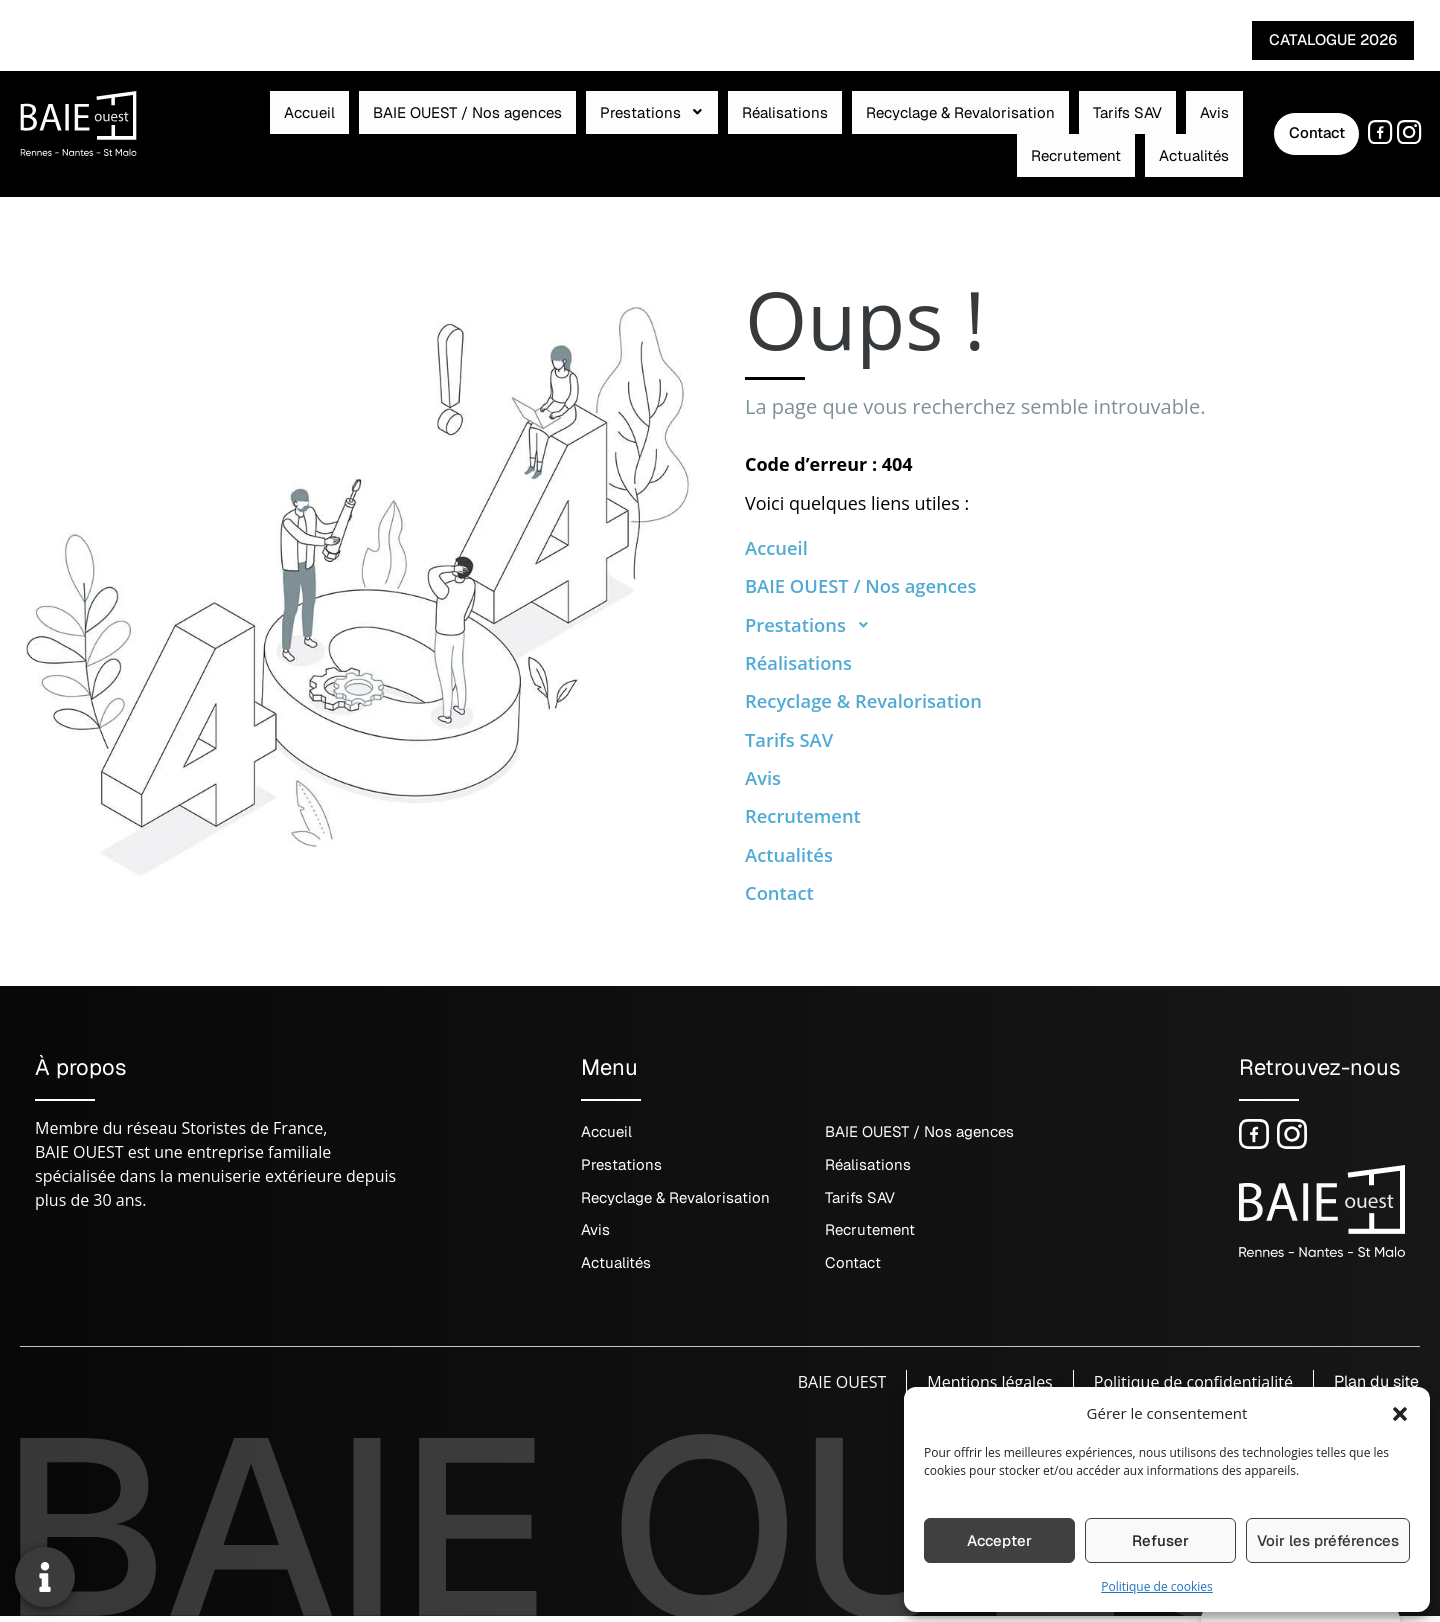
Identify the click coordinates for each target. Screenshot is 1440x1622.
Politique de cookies (1157, 1586)
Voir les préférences (1328, 1540)
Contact (782, 895)
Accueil (232, 128)
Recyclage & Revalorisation (771, 128)
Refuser (1160, 1540)
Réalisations (624, 128)
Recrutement (1039, 128)
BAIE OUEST (838, 1388)
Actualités (1129, 128)
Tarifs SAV (910, 128)
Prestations (519, 128)
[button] (1400, 1413)
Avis (969, 128)
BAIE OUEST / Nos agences (362, 128)
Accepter (999, 1540)
